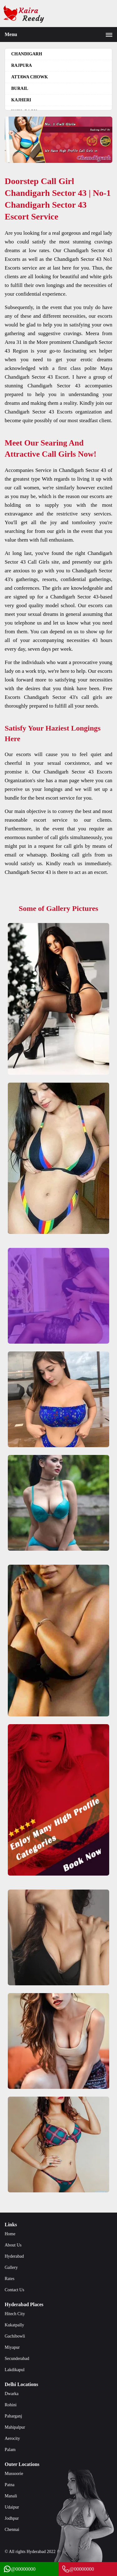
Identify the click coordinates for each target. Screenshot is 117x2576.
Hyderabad (14, 2256)
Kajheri (21, 100)
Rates (9, 2278)
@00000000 (19, 2569)
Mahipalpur (15, 2427)
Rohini (11, 2405)
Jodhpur (12, 2518)
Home (10, 2234)
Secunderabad (17, 2358)
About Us (13, 2245)
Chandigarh (26, 54)
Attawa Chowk (29, 77)
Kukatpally (14, 2325)
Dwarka (11, 2393)
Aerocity (12, 2438)
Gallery (11, 2267)
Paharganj (13, 2416)
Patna (9, 2484)
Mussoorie (14, 2473)
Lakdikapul (15, 2369)
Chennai (12, 2529)
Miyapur (12, 2347)
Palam (10, 2449)
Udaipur (12, 2507)
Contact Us (14, 2289)
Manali (11, 2496)
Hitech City (15, 2313)
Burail (19, 88)
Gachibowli (15, 2336)
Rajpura (21, 65)
